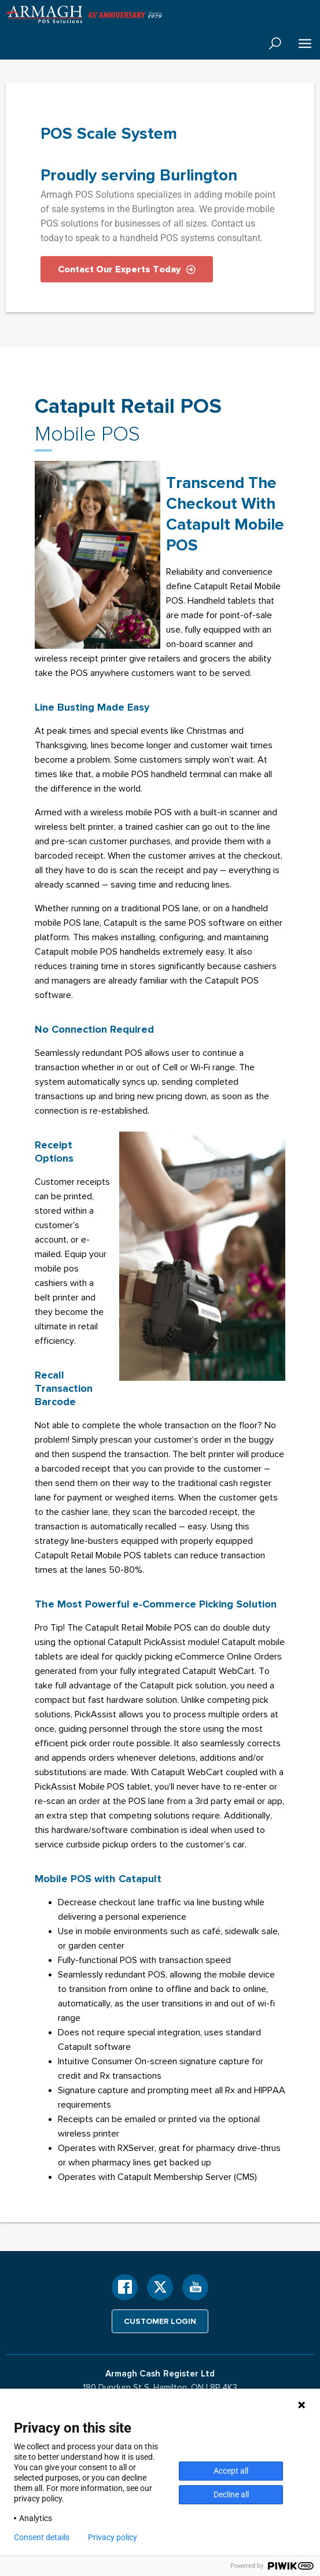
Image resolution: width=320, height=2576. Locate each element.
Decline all (231, 2494)
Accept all (231, 2470)
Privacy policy (112, 2537)
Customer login (160, 2321)
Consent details (41, 2537)
